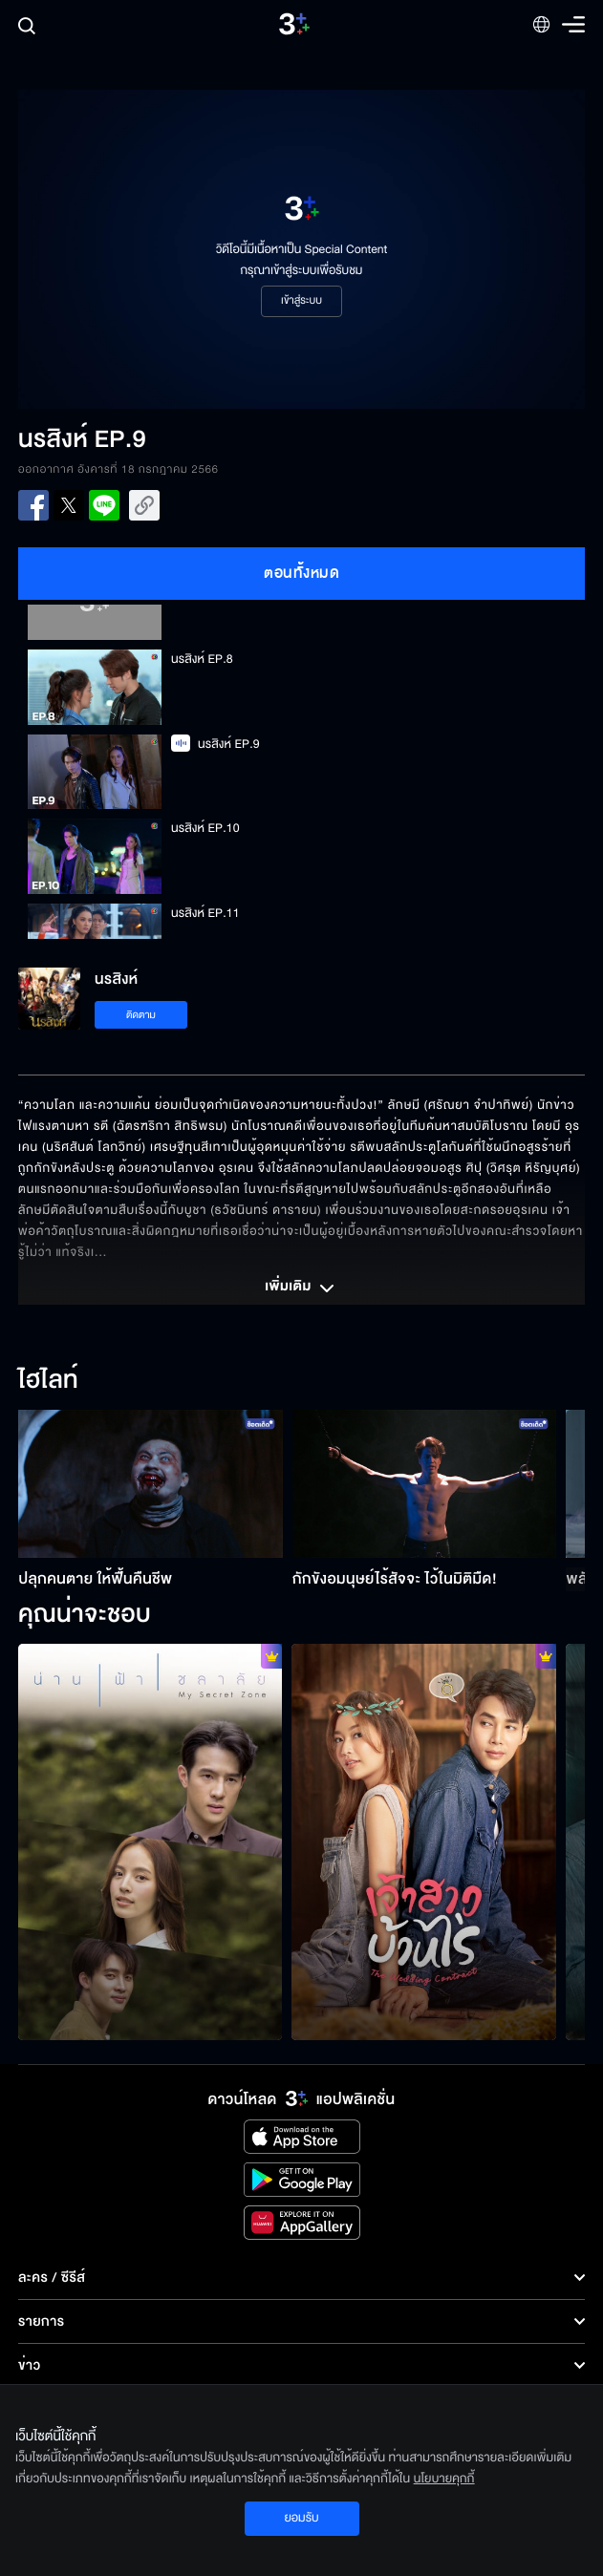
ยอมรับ (301, 2517)
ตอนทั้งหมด (301, 573)
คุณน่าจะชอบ (84, 1615)
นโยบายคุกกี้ (444, 2478)
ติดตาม (141, 1015)
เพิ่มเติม (301, 1288)
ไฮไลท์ (48, 1381)
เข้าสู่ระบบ (301, 300)
